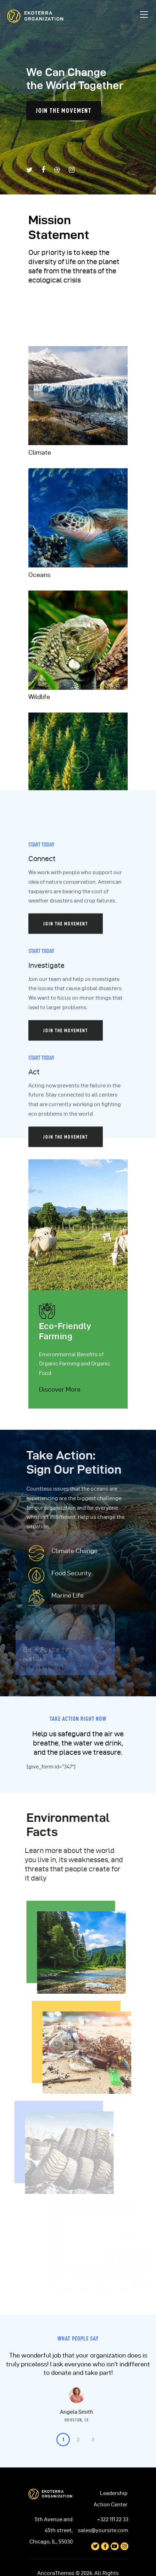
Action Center (111, 2504)
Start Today (41, 1091)
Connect (42, 1105)
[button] (63, 2439)
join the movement (63, 110)
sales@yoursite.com (103, 2530)
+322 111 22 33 (112, 2519)
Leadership (114, 2493)
